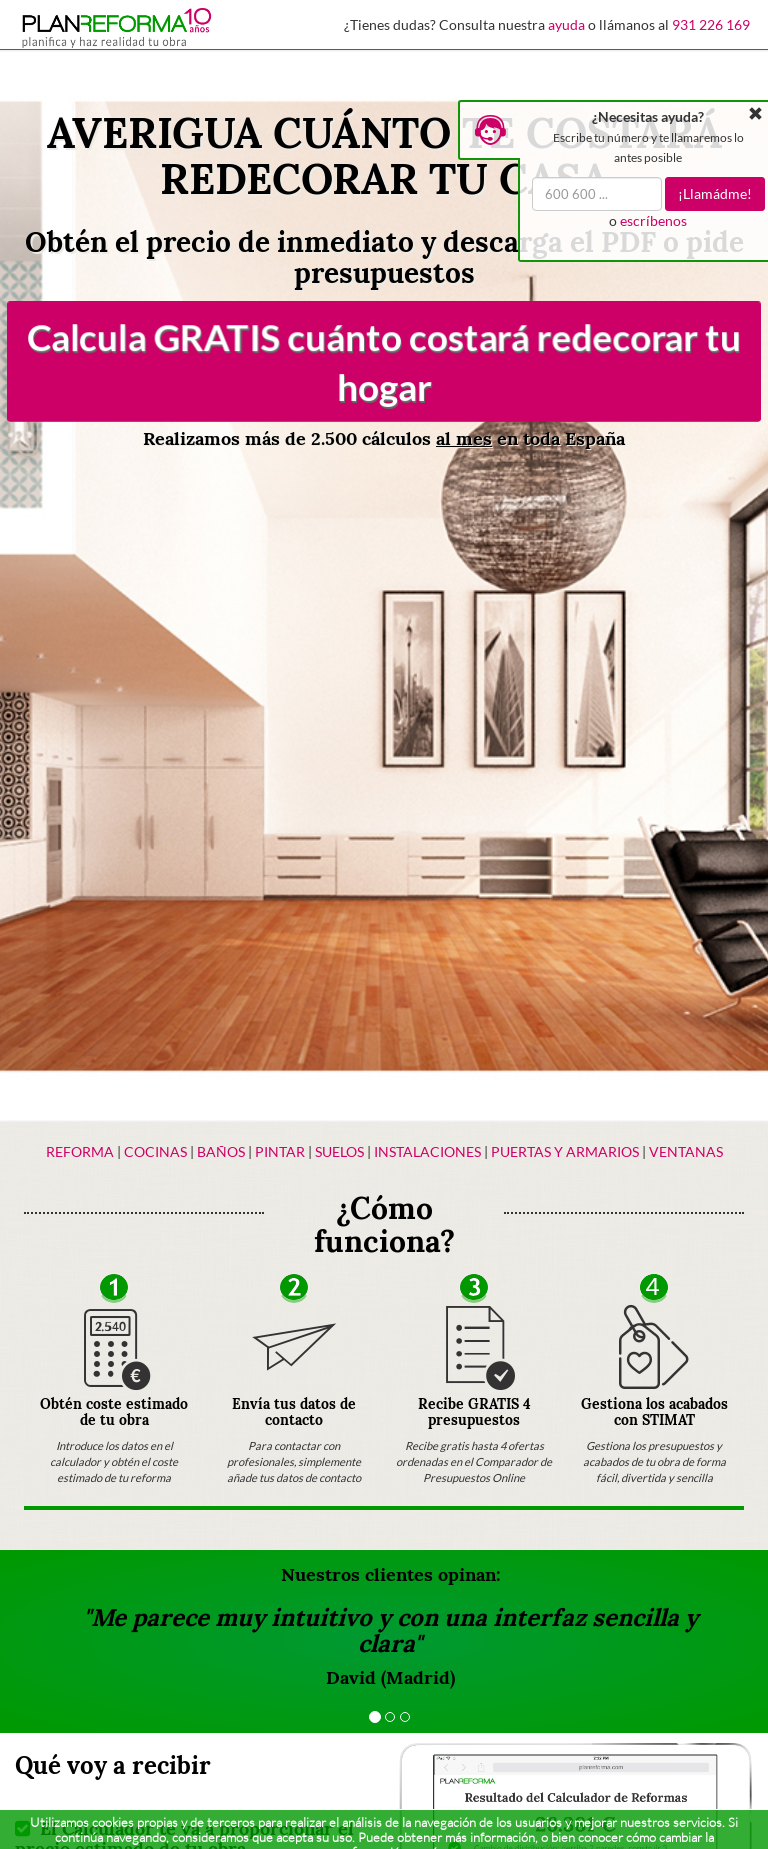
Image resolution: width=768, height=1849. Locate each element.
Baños (221, 1151)
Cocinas (155, 1151)
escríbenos (653, 220)
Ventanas (686, 1151)
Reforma (80, 1151)
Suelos (339, 1151)
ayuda (566, 24)
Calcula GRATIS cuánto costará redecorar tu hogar (384, 361)
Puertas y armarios (565, 1151)
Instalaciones (427, 1151)
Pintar (281, 1151)
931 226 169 (711, 24)
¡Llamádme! (715, 193)
